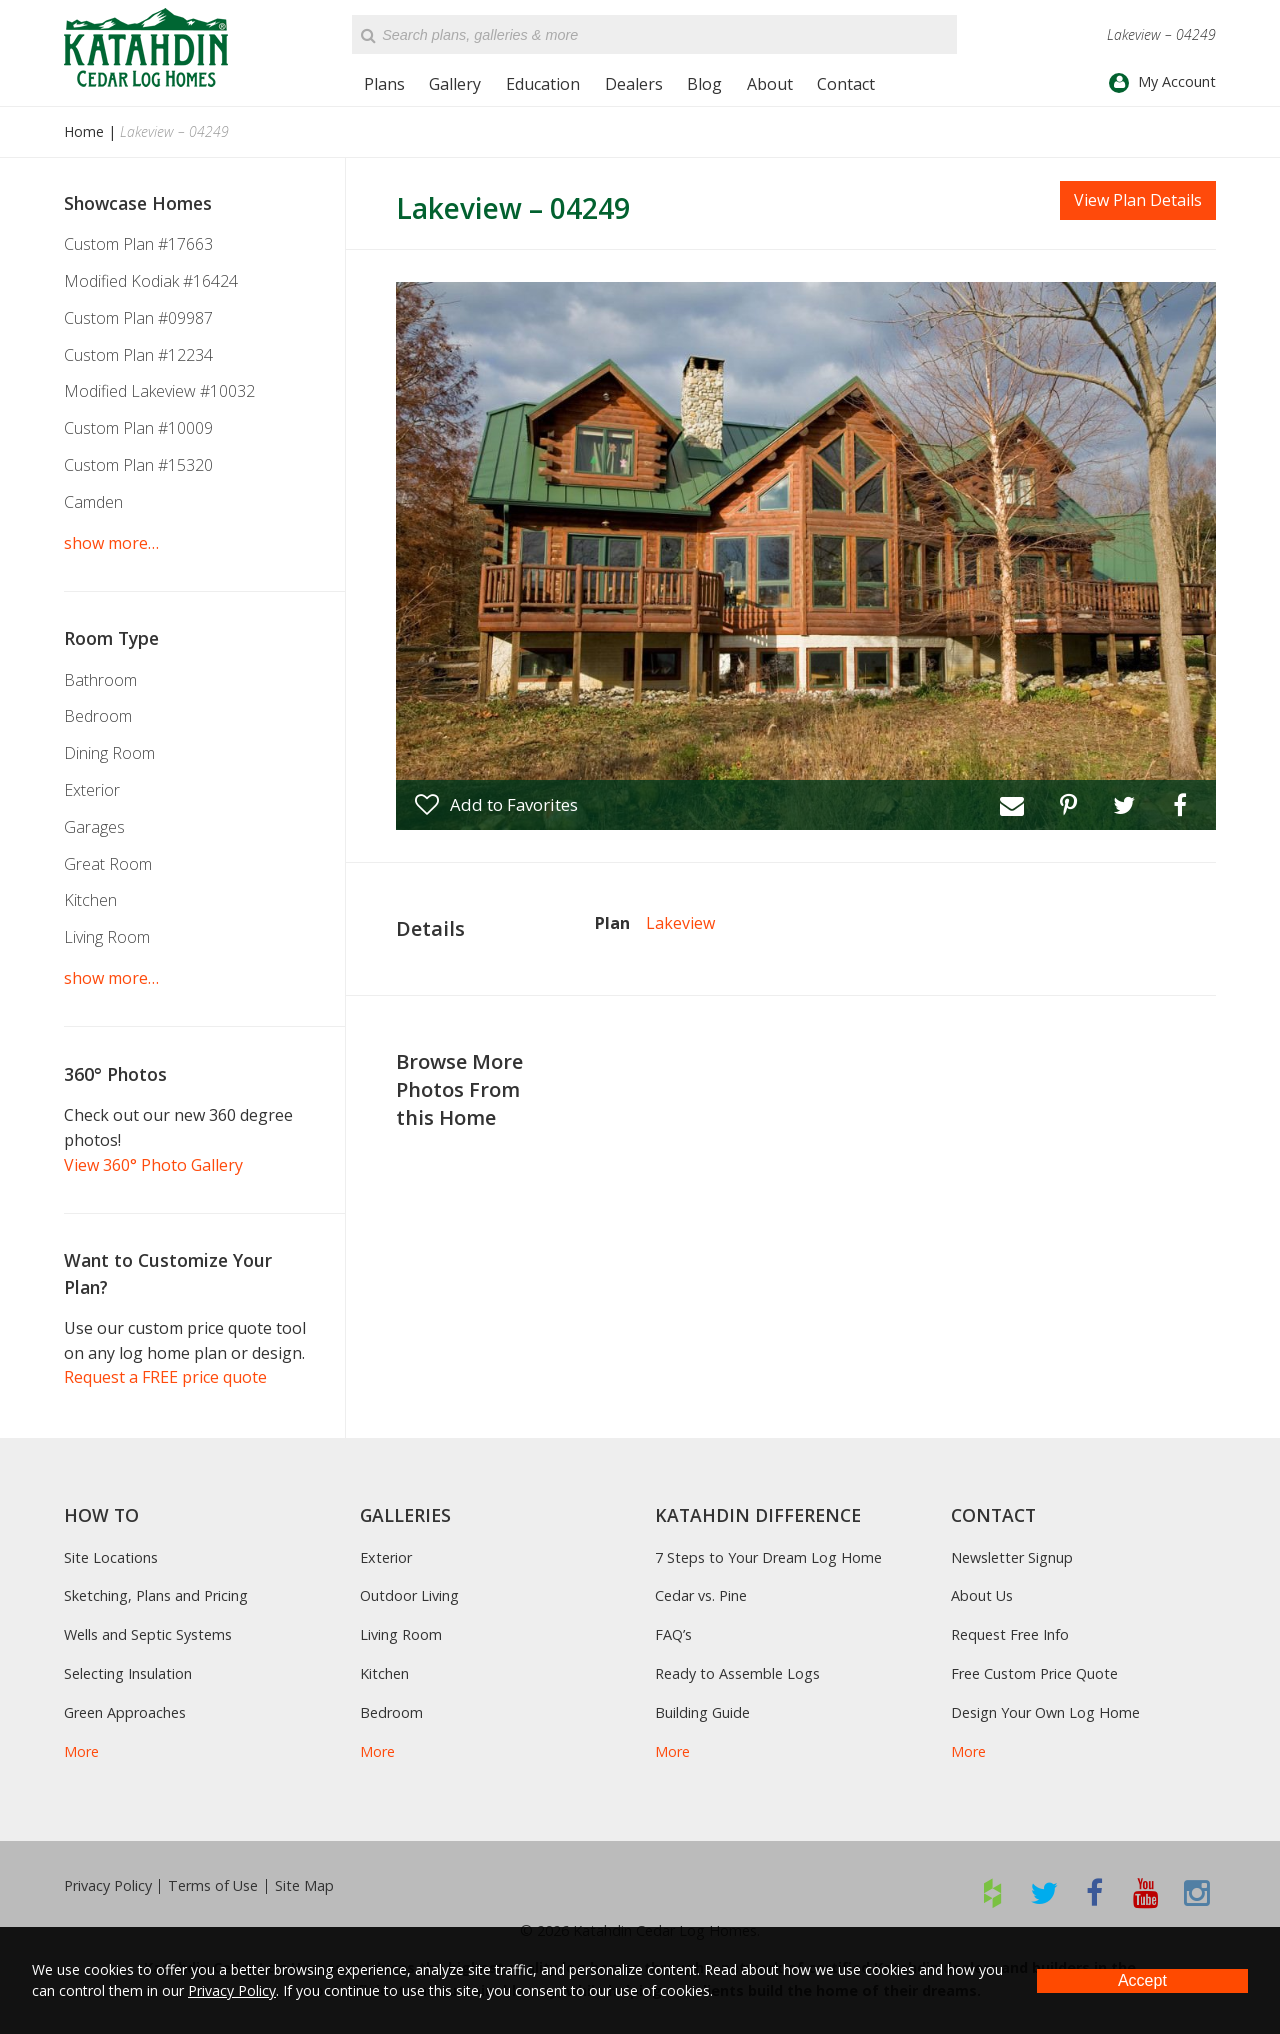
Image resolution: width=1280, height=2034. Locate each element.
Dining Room (109, 753)
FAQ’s (673, 1634)
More (81, 1751)
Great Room (108, 864)
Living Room (107, 937)
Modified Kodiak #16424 (151, 281)
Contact (846, 84)
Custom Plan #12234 (138, 355)
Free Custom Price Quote (1034, 1673)
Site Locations (111, 1557)
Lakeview (680, 923)
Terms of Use (213, 1886)
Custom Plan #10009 (138, 428)
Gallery (455, 84)
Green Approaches (125, 1712)
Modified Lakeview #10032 (159, 391)
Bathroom (100, 680)
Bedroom (98, 716)
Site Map (304, 1886)
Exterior (92, 790)
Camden (93, 502)
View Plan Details (1138, 200)
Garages (94, 827)
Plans (384, 84)
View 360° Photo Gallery (153, 1165)
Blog (704, 84)
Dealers (634, 84)
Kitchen (90, 900)
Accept (1142, 1980)
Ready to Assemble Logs (737, 1673)
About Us (982, 1595)
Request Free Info (1010, 1634)
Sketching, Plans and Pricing (156, 1595)
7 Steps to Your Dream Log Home (768, 1557)
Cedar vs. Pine (701, 1595)
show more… (111, 543)
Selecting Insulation (128, 1673)
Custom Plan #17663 (138, 244)
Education (543, 84)
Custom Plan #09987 (138, 318)
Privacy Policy (108, 1886)
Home (84, 131)
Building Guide (702, 1712)
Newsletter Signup (1012, 1557)
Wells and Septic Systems (148, 1634)
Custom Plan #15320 (138, 465)
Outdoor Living (409, 1595)
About (770, 84)
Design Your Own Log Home (1045, 1712)
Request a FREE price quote (165, 1377)
